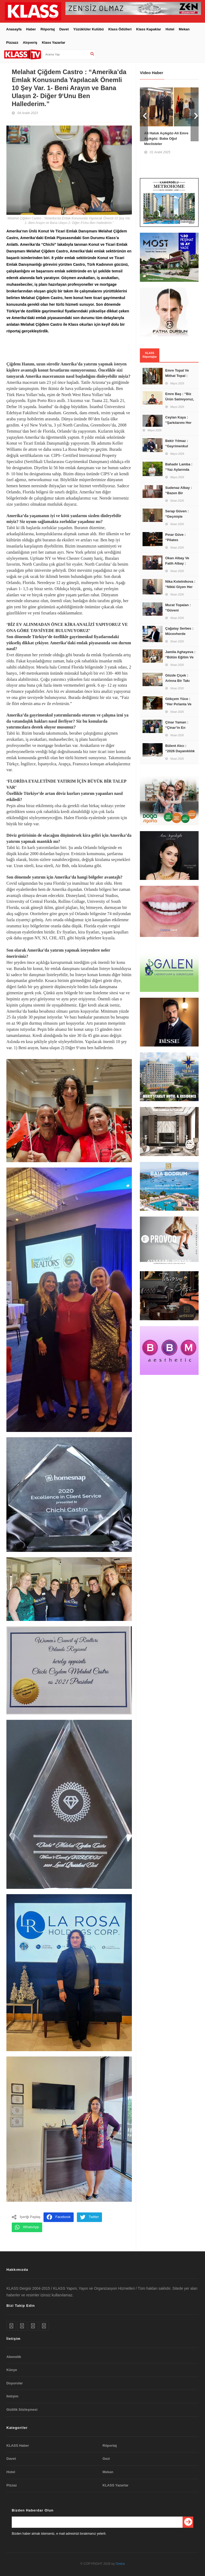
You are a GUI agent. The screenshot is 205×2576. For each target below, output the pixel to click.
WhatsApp (27, 2225)
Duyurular (14, 2382)
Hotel (169, 27)
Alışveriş (30, 41)
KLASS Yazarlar (115, 2483)
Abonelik (13, 2355)
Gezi (106, 2457)
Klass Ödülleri (120, 27)
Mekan (184, 27)
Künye (11, 2368)
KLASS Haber (17, 2444)
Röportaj (48, 27)
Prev (144, 113)
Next (195, 113)
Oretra (120, 2562)
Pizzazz (12, 41)
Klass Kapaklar (148, 27)
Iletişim (12, 2395)
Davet (64, 27)
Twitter (89, 2215)
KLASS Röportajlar (150, 353)
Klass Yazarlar (53, 41)
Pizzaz (11, 2483)
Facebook (58, 2215)
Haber (31, 27)
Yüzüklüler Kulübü (88, 27)
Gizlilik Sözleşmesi (21, 2408)
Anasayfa (14, 27)
